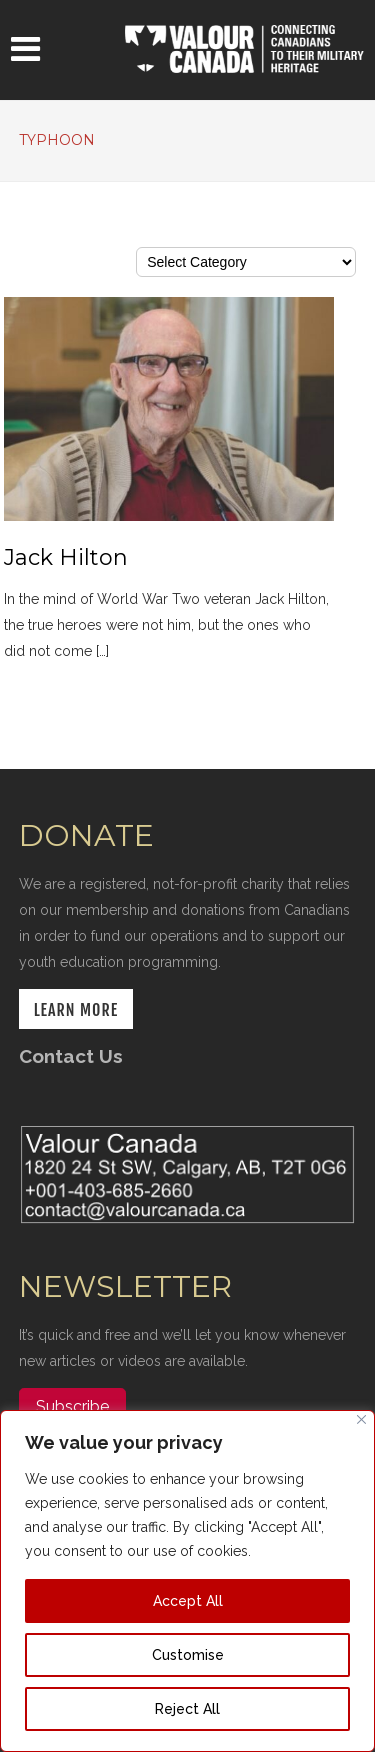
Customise (188, 1655)
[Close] (361, 1419)
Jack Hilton (66, 557)
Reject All (187, 1709)
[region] (187, 1581)
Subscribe (72, 1406)
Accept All (188, 1601)
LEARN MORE (76, 1010)
